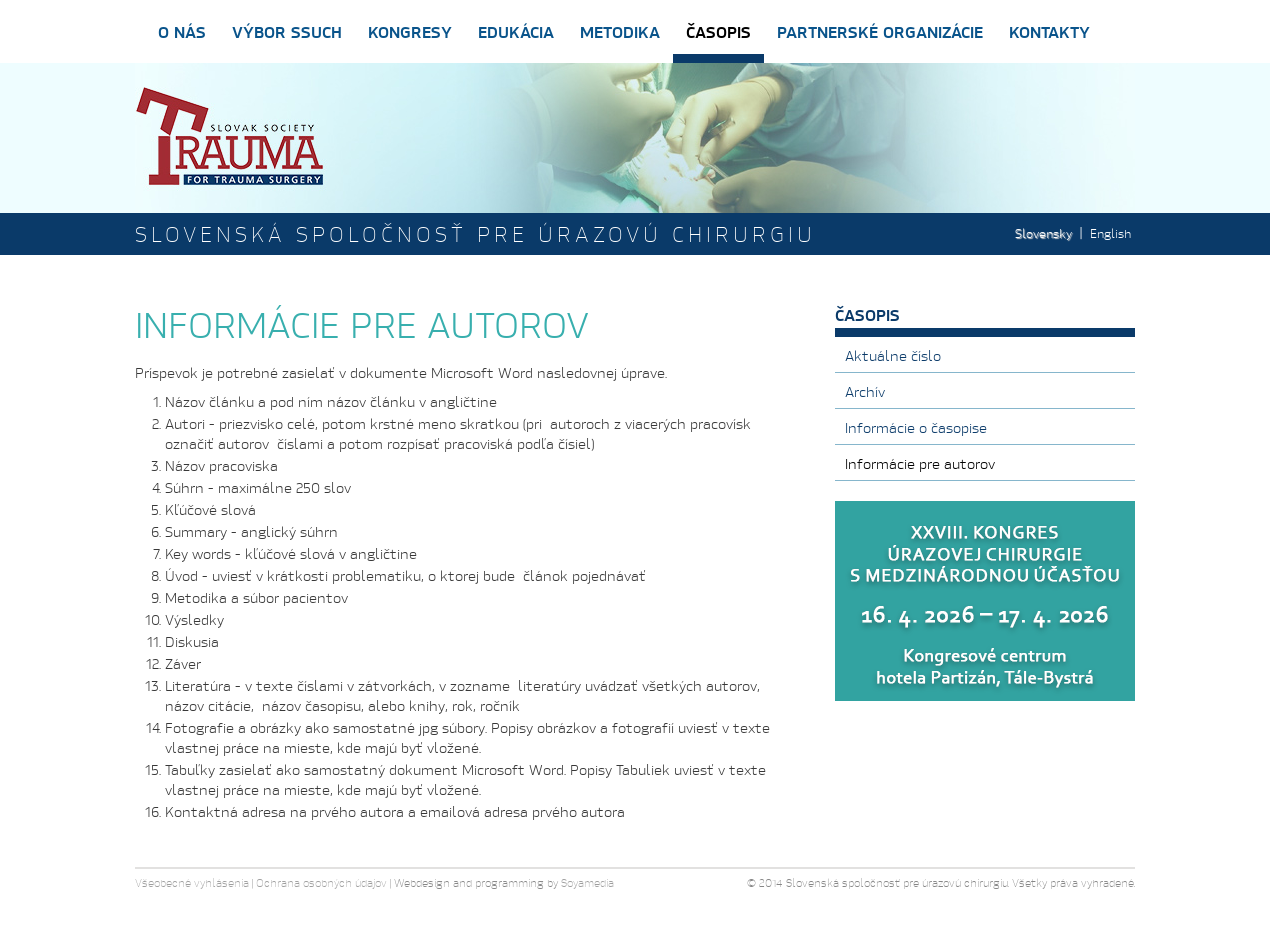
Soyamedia (587, 883)
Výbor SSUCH (287, 31)
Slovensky (1043, 233)
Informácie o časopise (916, 427)
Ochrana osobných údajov (321, 883)
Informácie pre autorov (920, 463)
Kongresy (410, 31)
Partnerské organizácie (880, 31)
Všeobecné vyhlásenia (192, 883)
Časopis (718, 31)
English (1110, 233)
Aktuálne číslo (893, 355)
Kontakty (1049, 31)
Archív (865, 391)
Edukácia (516, 31)
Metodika (620, 31)
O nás (182, 31)
